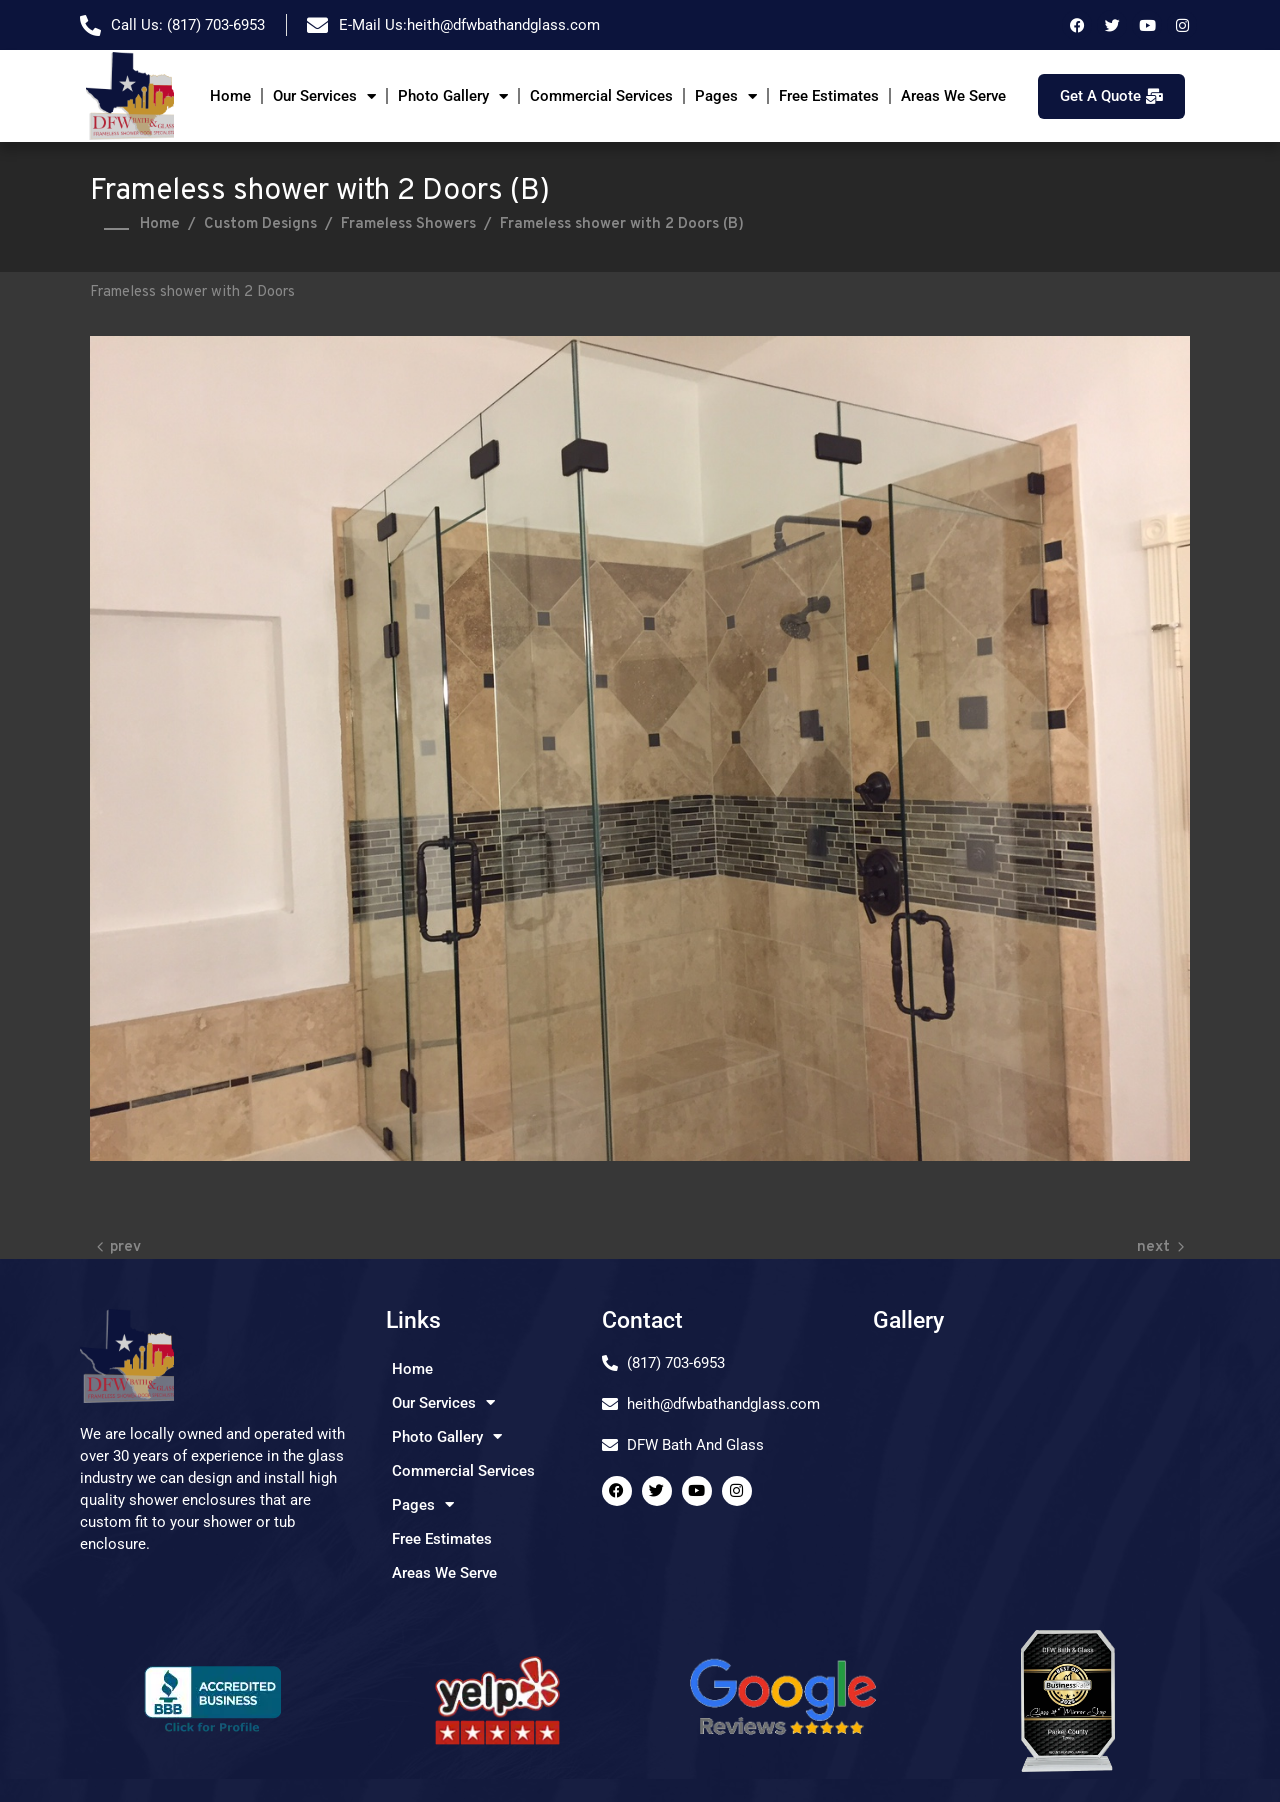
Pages (726, 96)
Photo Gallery (453, 96)
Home (230, 96)
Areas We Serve (953, 96)
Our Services (324, 96)
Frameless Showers (408, 224)
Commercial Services (601, 96)
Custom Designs (260, 224)
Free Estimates (829, 96)
